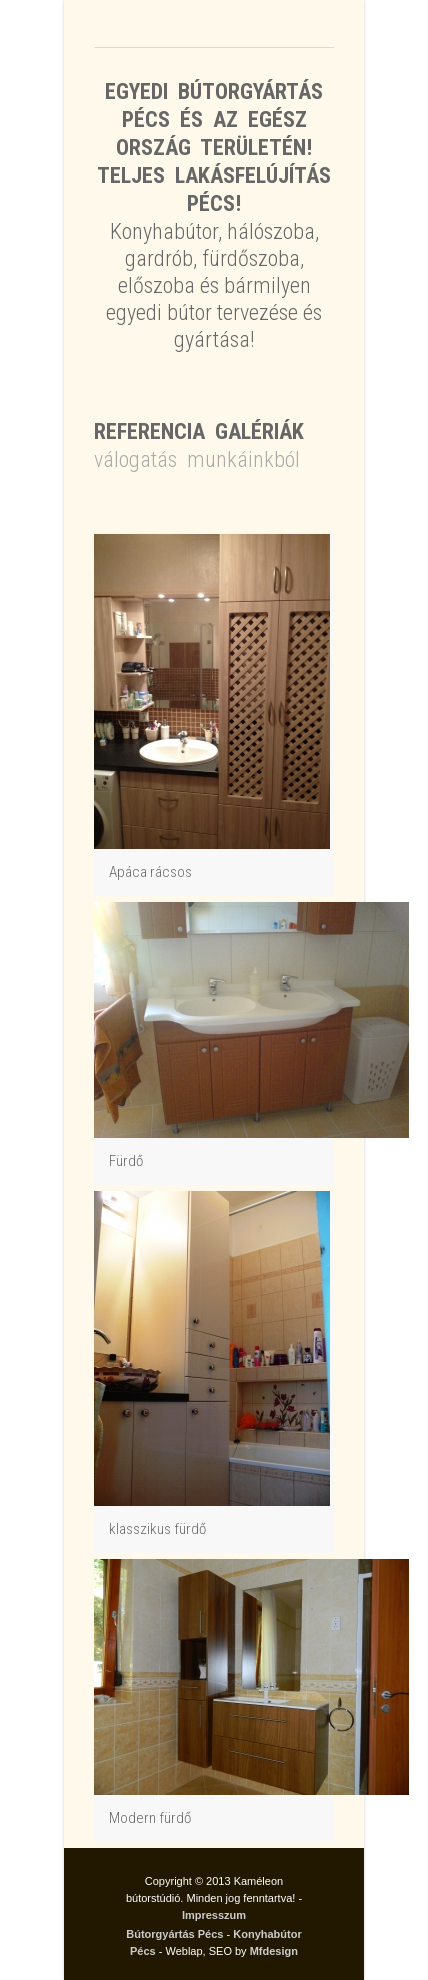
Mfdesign (274, 1951)
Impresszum (214, 1915)
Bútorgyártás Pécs (174, 1934)
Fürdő (126, 1161)
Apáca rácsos (150, 872)
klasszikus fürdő (157, 1529)
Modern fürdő (150, 1818)
